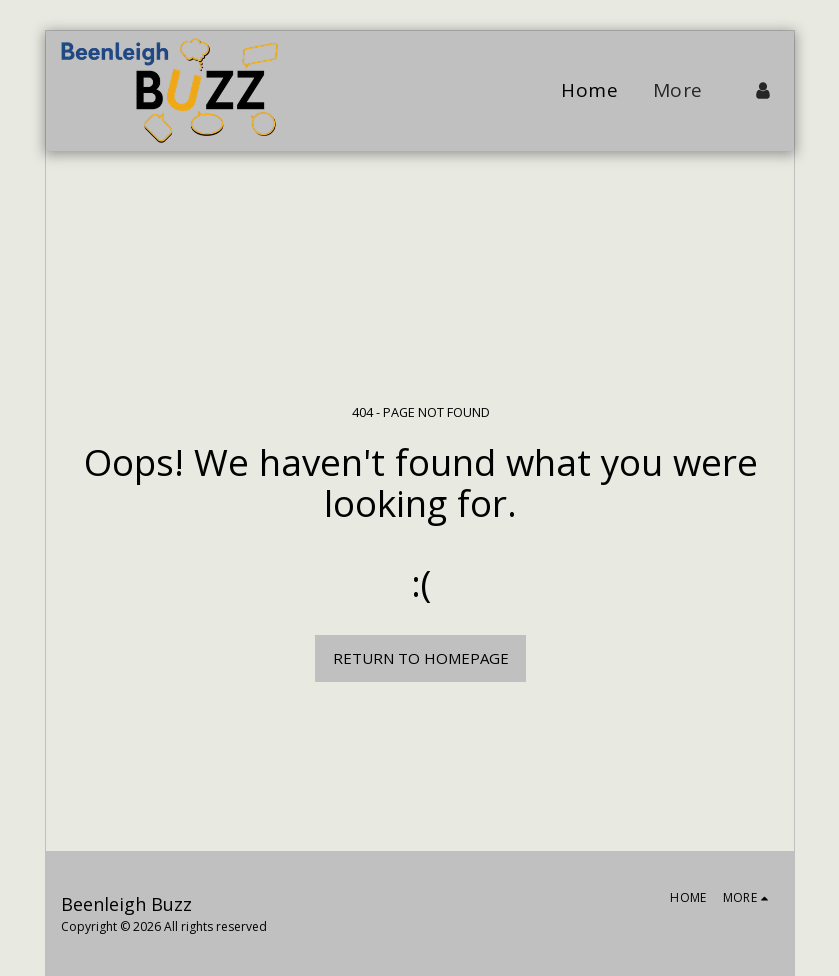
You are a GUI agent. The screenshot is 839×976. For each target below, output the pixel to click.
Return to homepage (421, 658)
